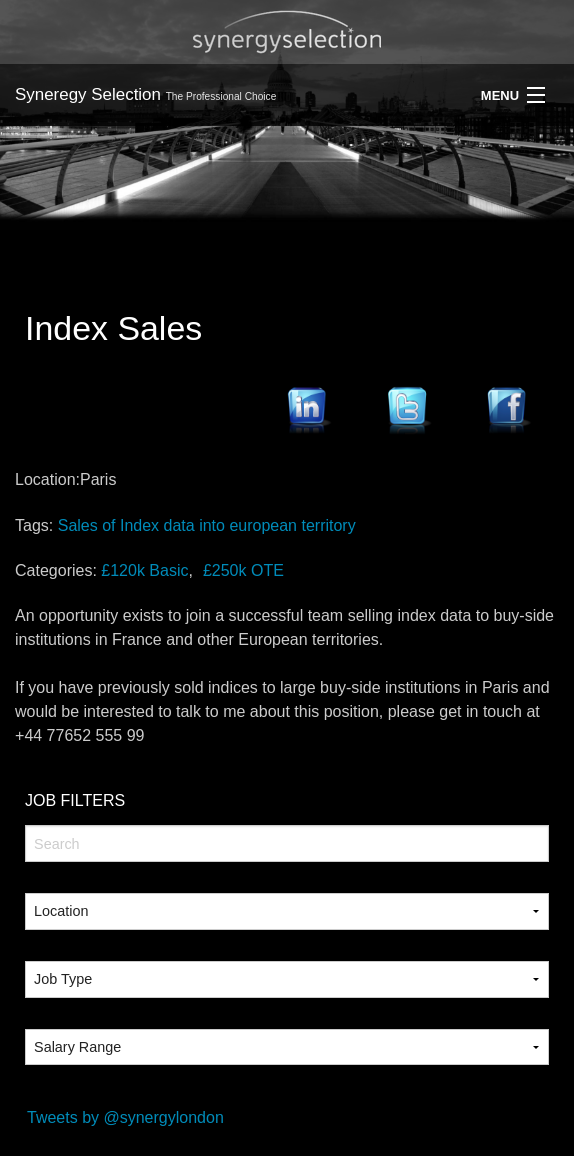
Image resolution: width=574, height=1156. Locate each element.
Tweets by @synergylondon (125, 1117)
